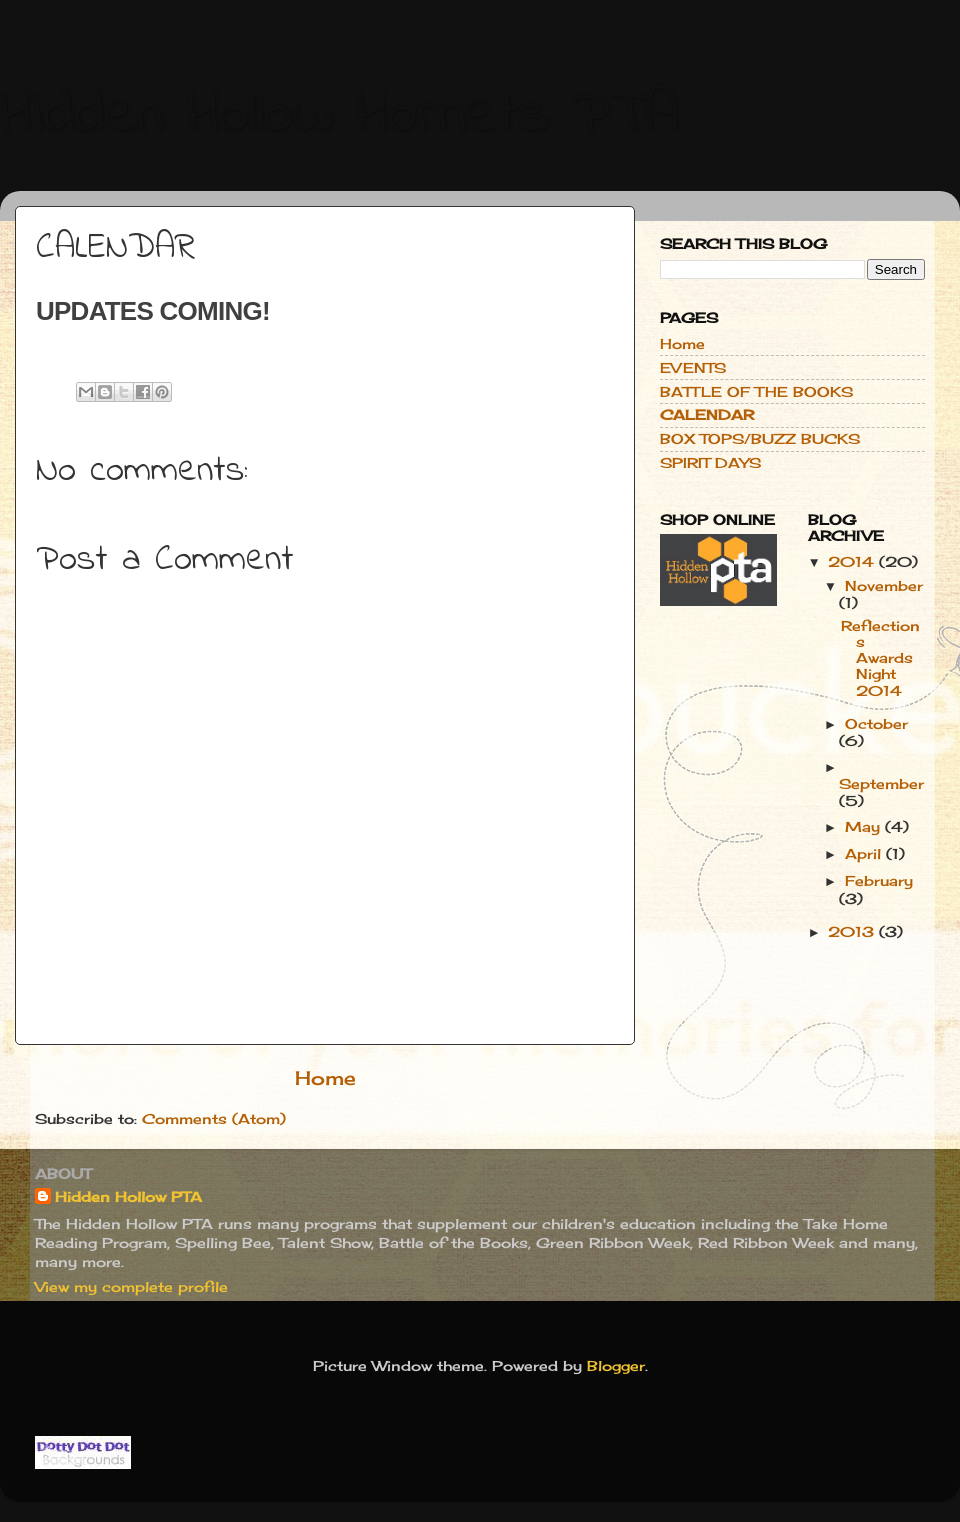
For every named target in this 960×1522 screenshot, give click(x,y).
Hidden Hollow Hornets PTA (339, 115)
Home (325, 1078)
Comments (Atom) (214, 1119)
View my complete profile (131, 1287)
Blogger (616, 1366)
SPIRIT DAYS (710, 463)
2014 (853, 562)
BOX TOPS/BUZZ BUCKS (760, 439)
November (884, 586)
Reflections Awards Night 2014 (880, 658)
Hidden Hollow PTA (128, 1197)
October (876, 724)
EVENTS (693, 368)
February (879, 881)
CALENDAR (707, 415)
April (865, 854)
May (865, 827)
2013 (853, 932)
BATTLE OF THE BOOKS (756, 392)
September (881, 784)
